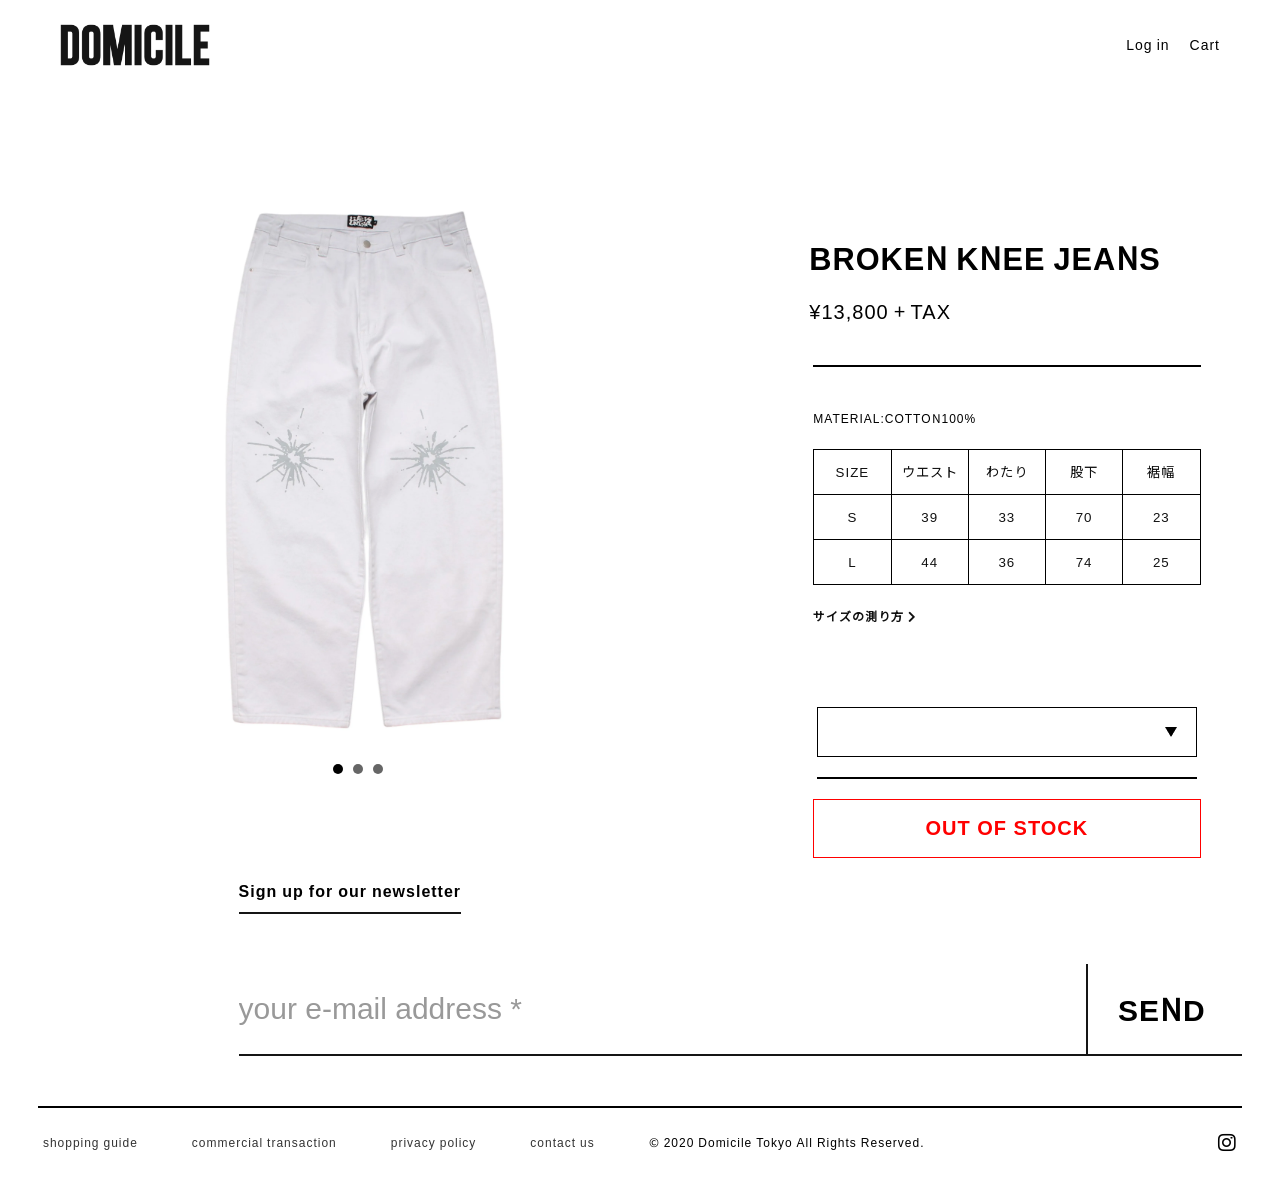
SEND (1162, 1008)
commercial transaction (264, 1141)
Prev (227, 462)
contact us (562, 1141)
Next (489, 462)
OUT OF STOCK (1007, 828)
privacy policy (434, 1141)
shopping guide (90, 1141)
